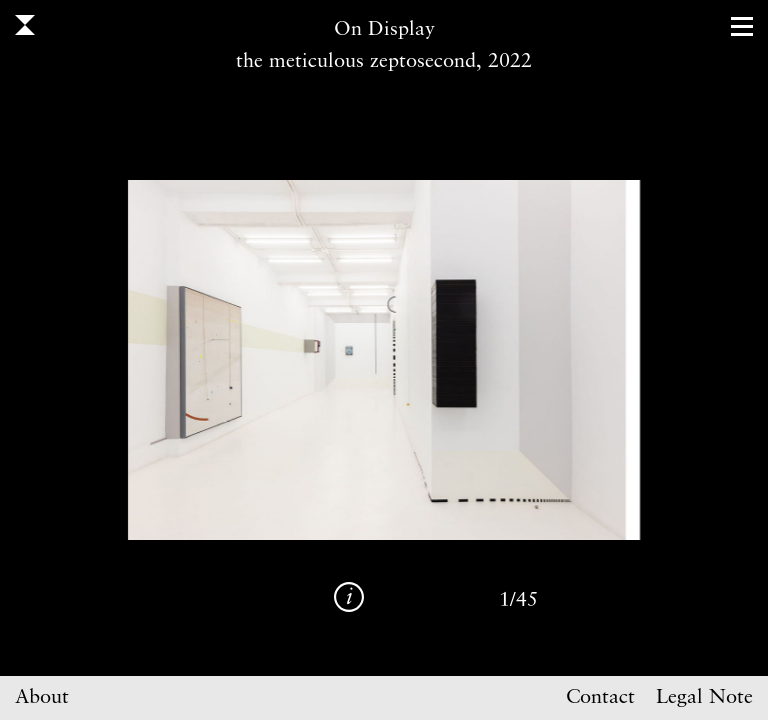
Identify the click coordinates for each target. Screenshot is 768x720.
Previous (202, 360)
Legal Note (704, 698)
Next (566, 360)
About (42, 698)
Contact (600, 698)
